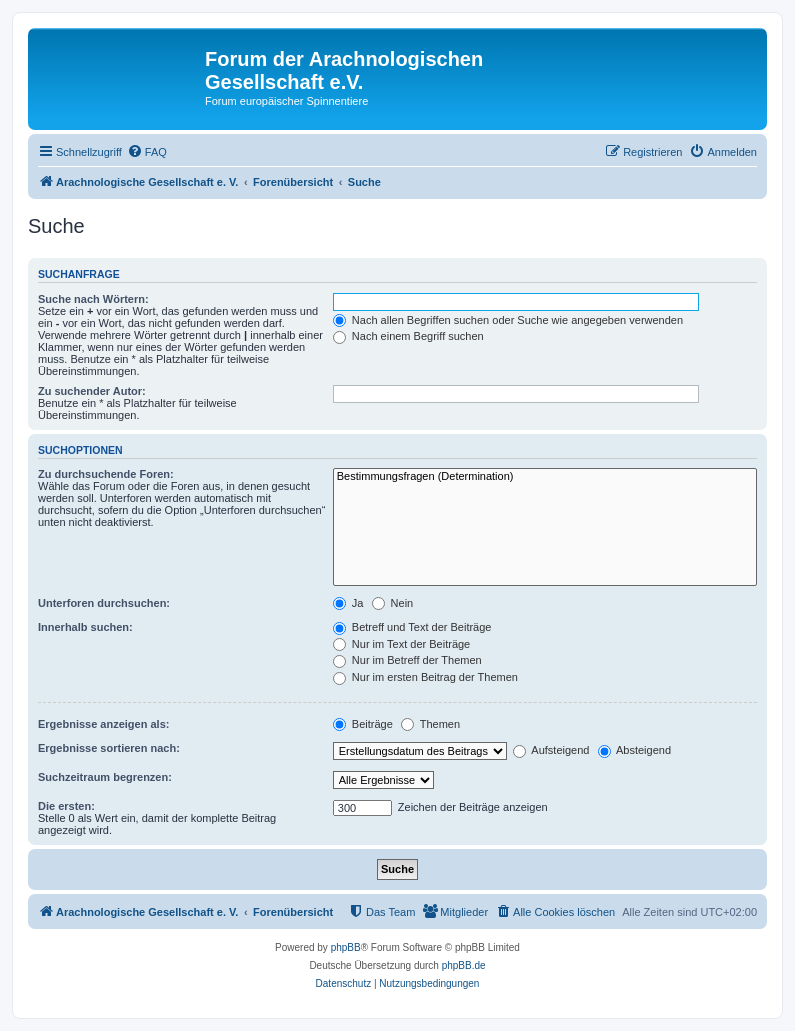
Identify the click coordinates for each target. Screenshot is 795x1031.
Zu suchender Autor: (92, 391)
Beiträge (363, 724)
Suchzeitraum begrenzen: (105, 777)
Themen (430, 724)
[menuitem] (147, 152)
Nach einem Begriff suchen (408, 336)
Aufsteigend (551, 750)
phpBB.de (464, 965)
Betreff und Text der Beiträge (412, 627)
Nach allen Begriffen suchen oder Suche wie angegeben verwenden (508, 320)
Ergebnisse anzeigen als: (103, 724)
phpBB (346, 947)
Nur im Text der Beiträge (401, 644)
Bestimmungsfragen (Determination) (545, 477)
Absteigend (635, 750)
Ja (348, 603)
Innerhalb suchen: (85, 627)
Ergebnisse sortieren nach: (109, 748)
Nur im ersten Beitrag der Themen (425, 677)
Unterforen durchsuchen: (104, 603)
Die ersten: (66, 806)
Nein (393, 603)
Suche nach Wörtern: (93, 299)
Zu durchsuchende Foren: (106, 474)
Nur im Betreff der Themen (407, 660)
